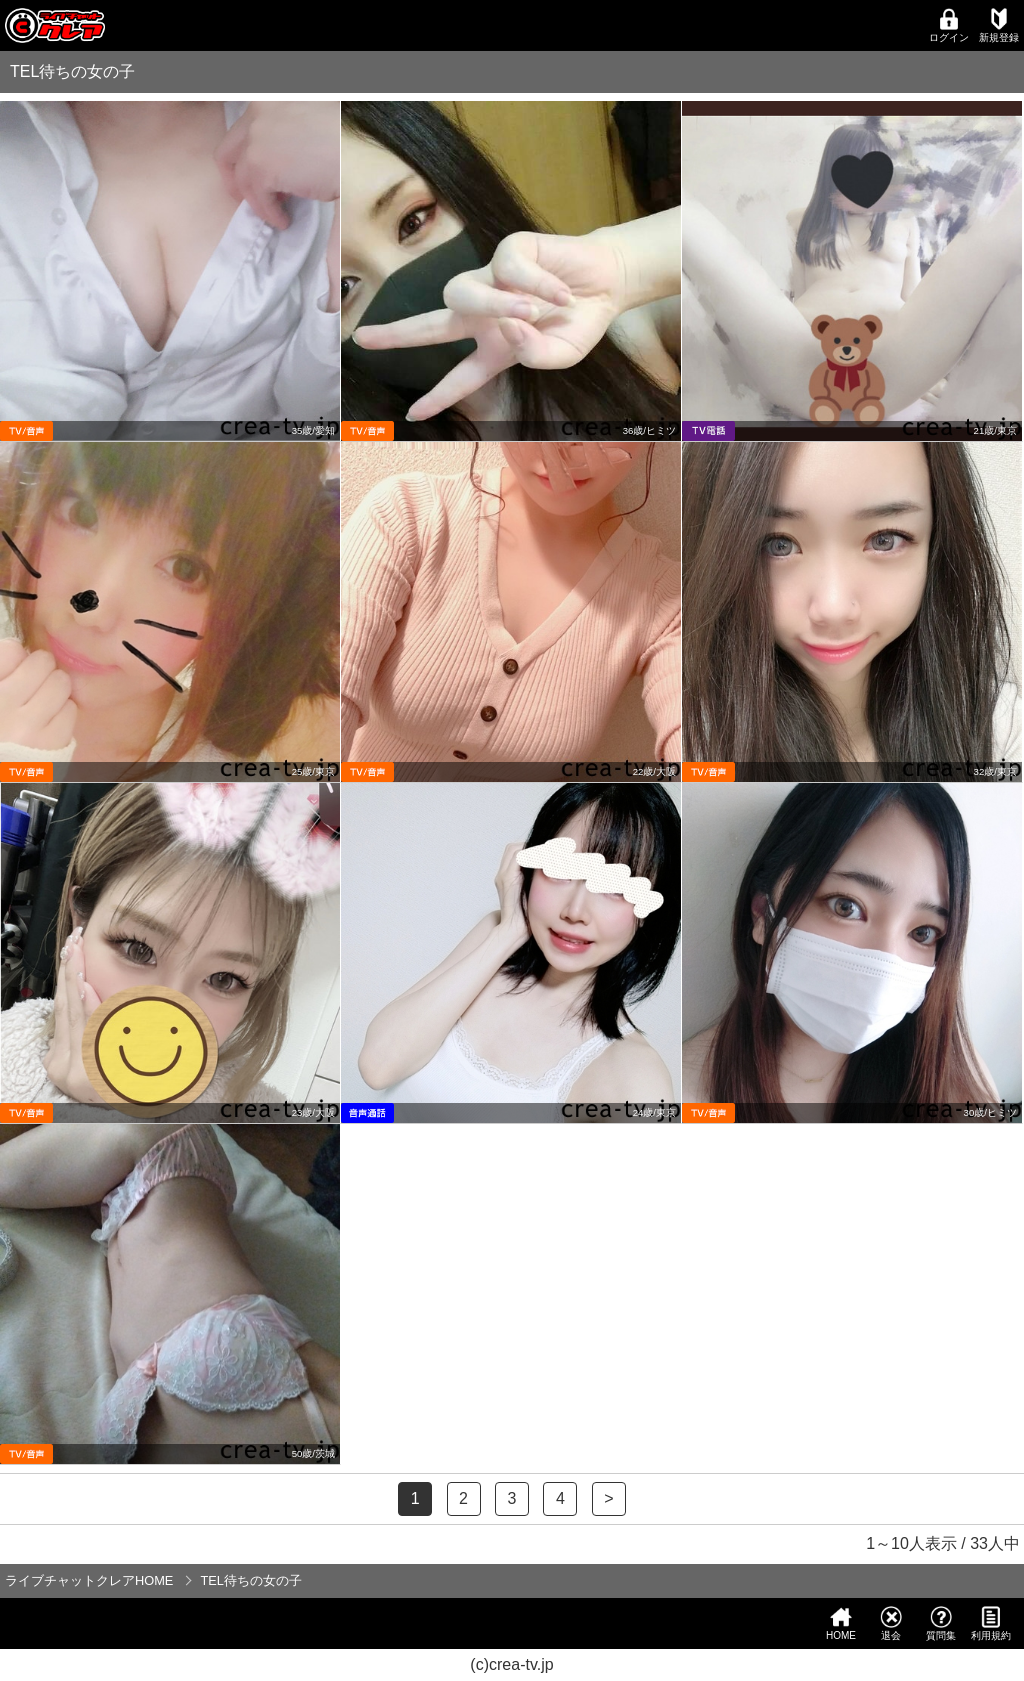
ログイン (949, 25)
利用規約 (991, 1623)
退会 (891, 1623)
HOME (841, 1623)
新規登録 (999, 25)
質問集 (941, 1623)
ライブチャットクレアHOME (89, 1580)
